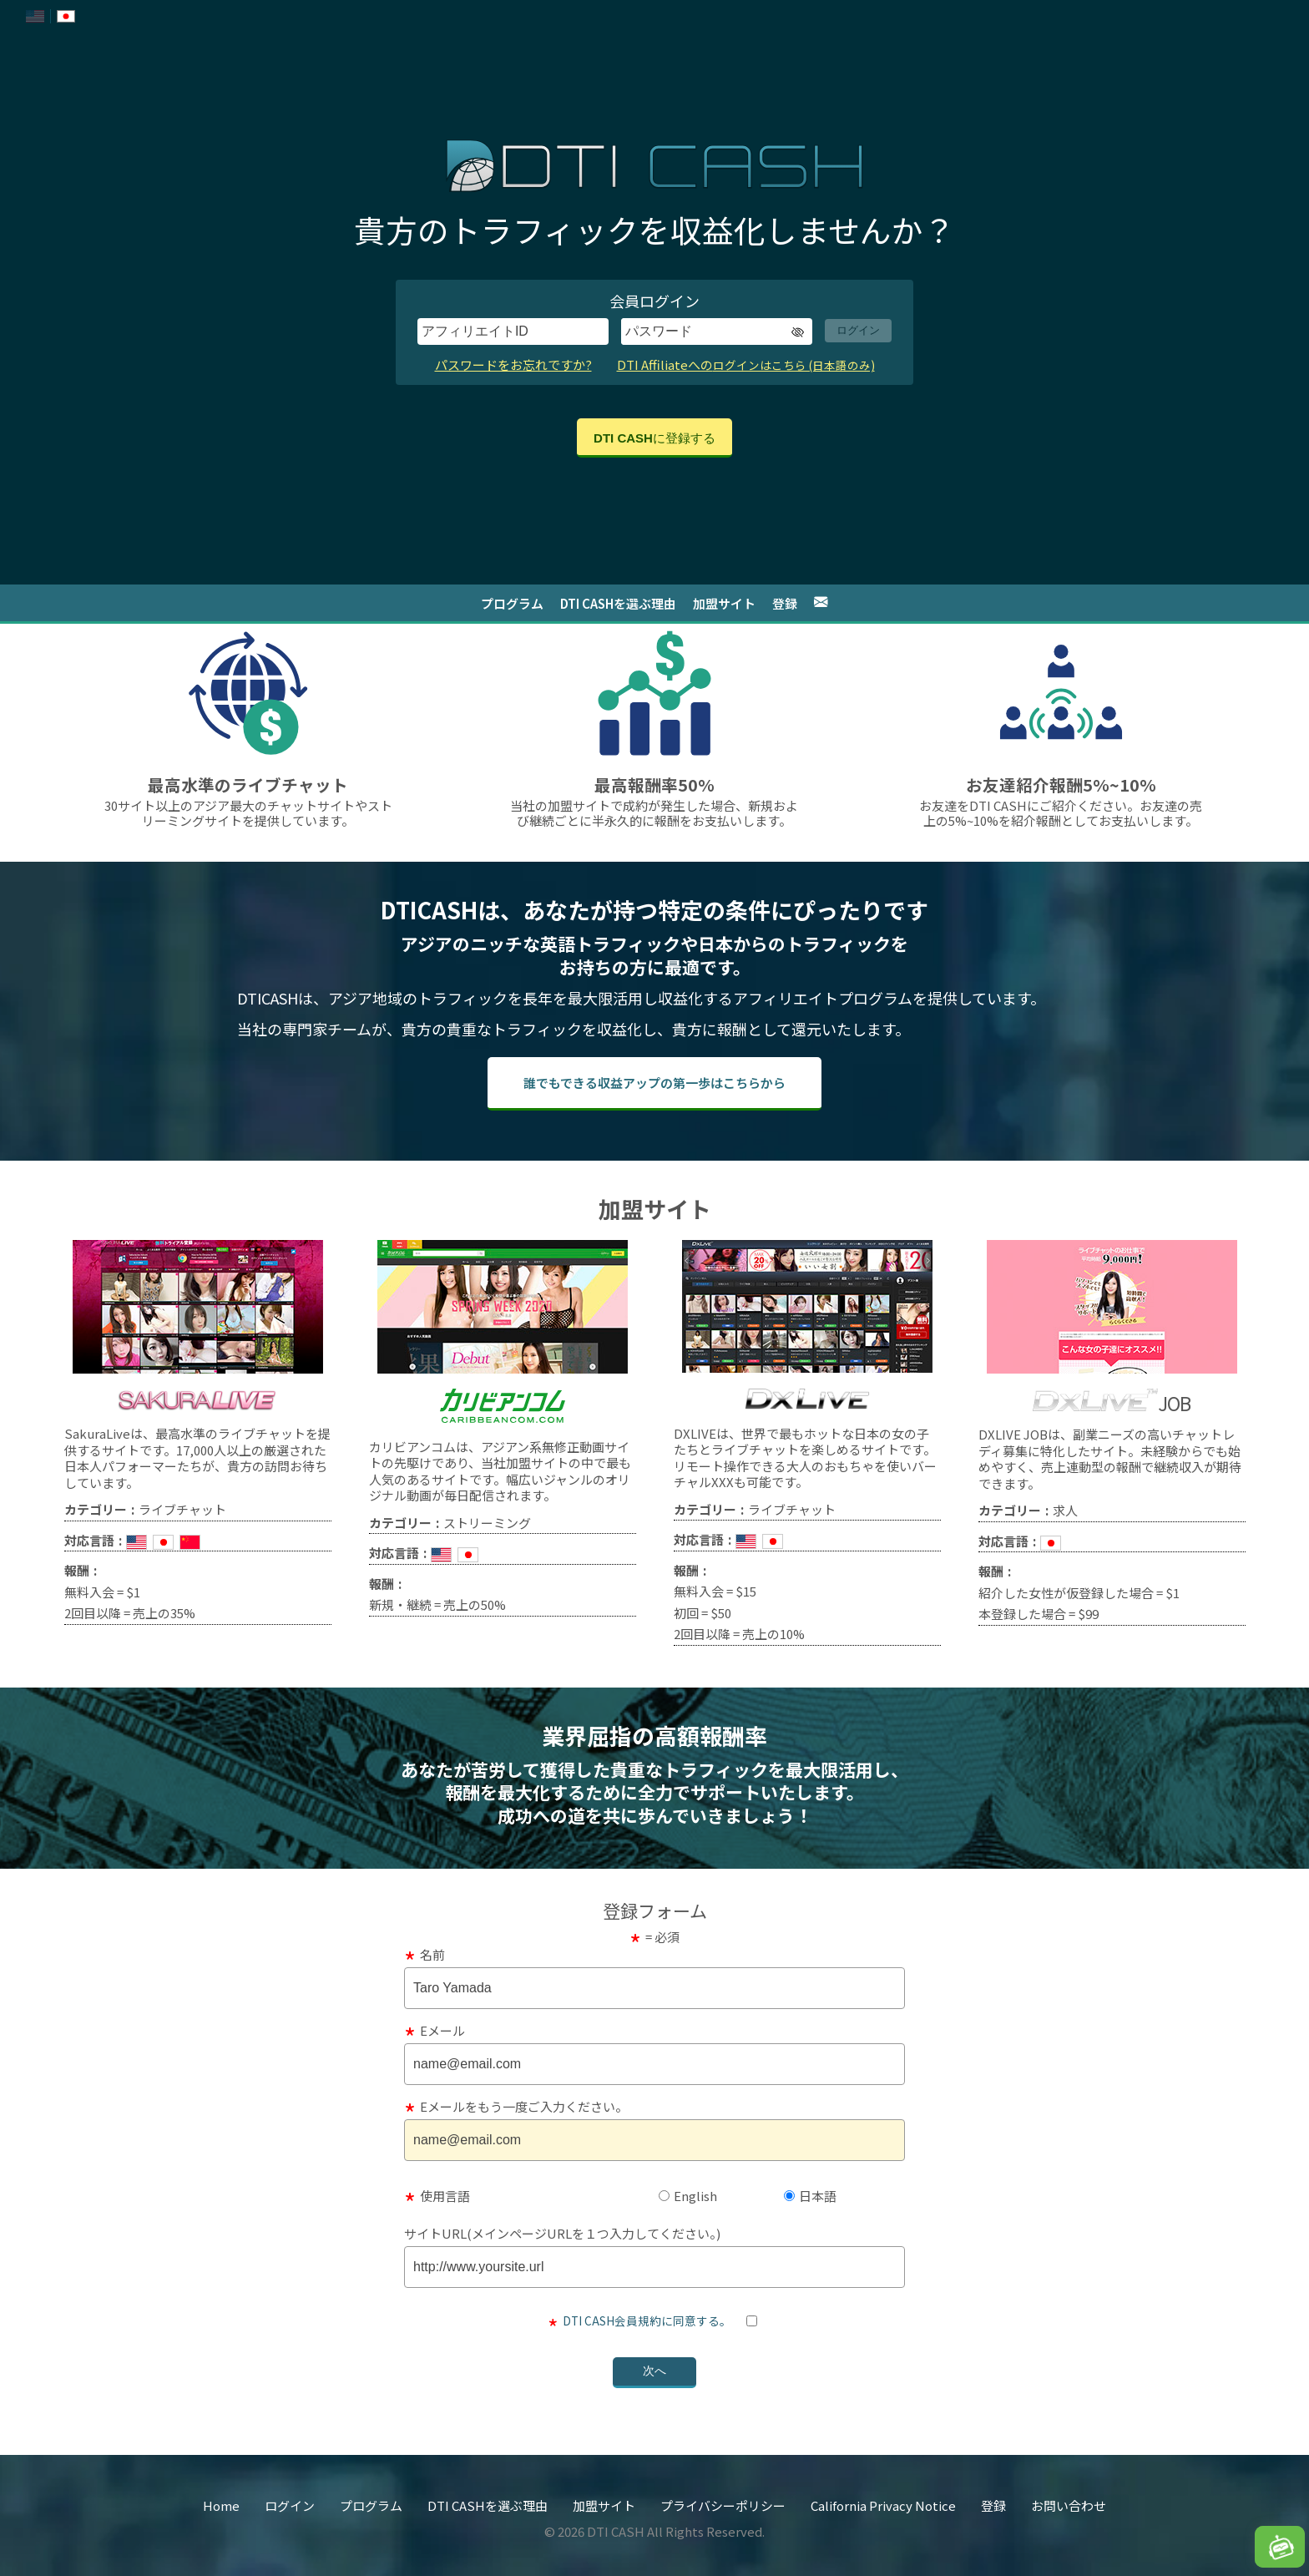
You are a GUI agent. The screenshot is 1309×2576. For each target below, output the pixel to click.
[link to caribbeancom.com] (502, 1368)
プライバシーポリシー (723, 2505)
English (688, 2195)
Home (221, 2505)
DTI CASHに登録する (654, 438)
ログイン (858, 330)
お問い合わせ (1068, 2505)
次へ (654, 2370)
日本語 (810, 2195)
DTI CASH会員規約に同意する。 (647, 2321)
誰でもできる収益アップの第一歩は (654, 1082)
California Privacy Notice (883, 2505)
